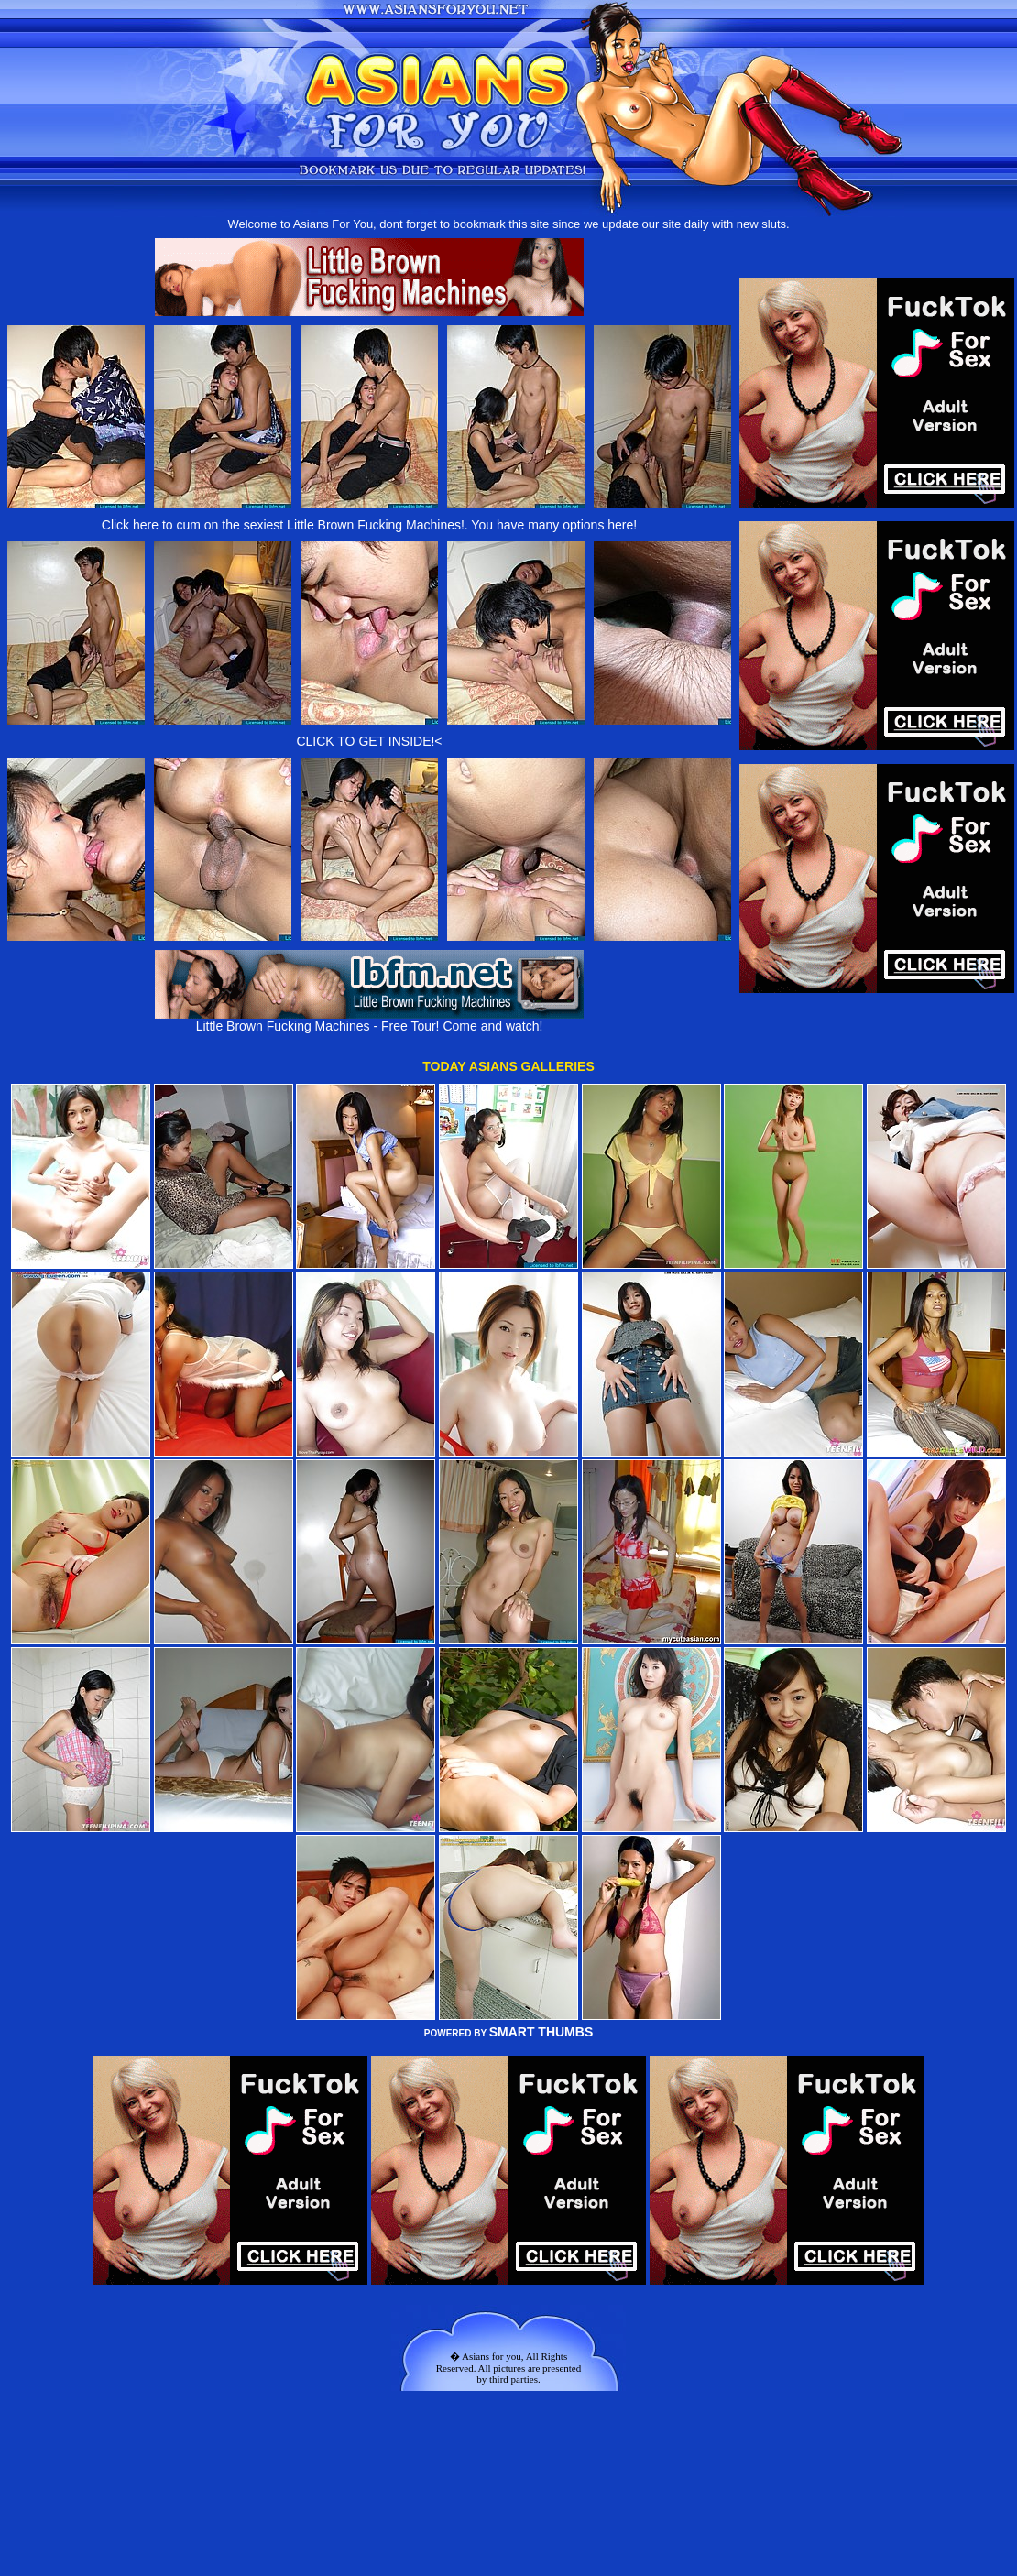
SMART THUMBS (541, 2032)
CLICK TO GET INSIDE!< (369, 741)
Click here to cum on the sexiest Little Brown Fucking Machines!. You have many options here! (369, 525)
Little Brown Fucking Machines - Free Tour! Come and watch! (369, 1020)
